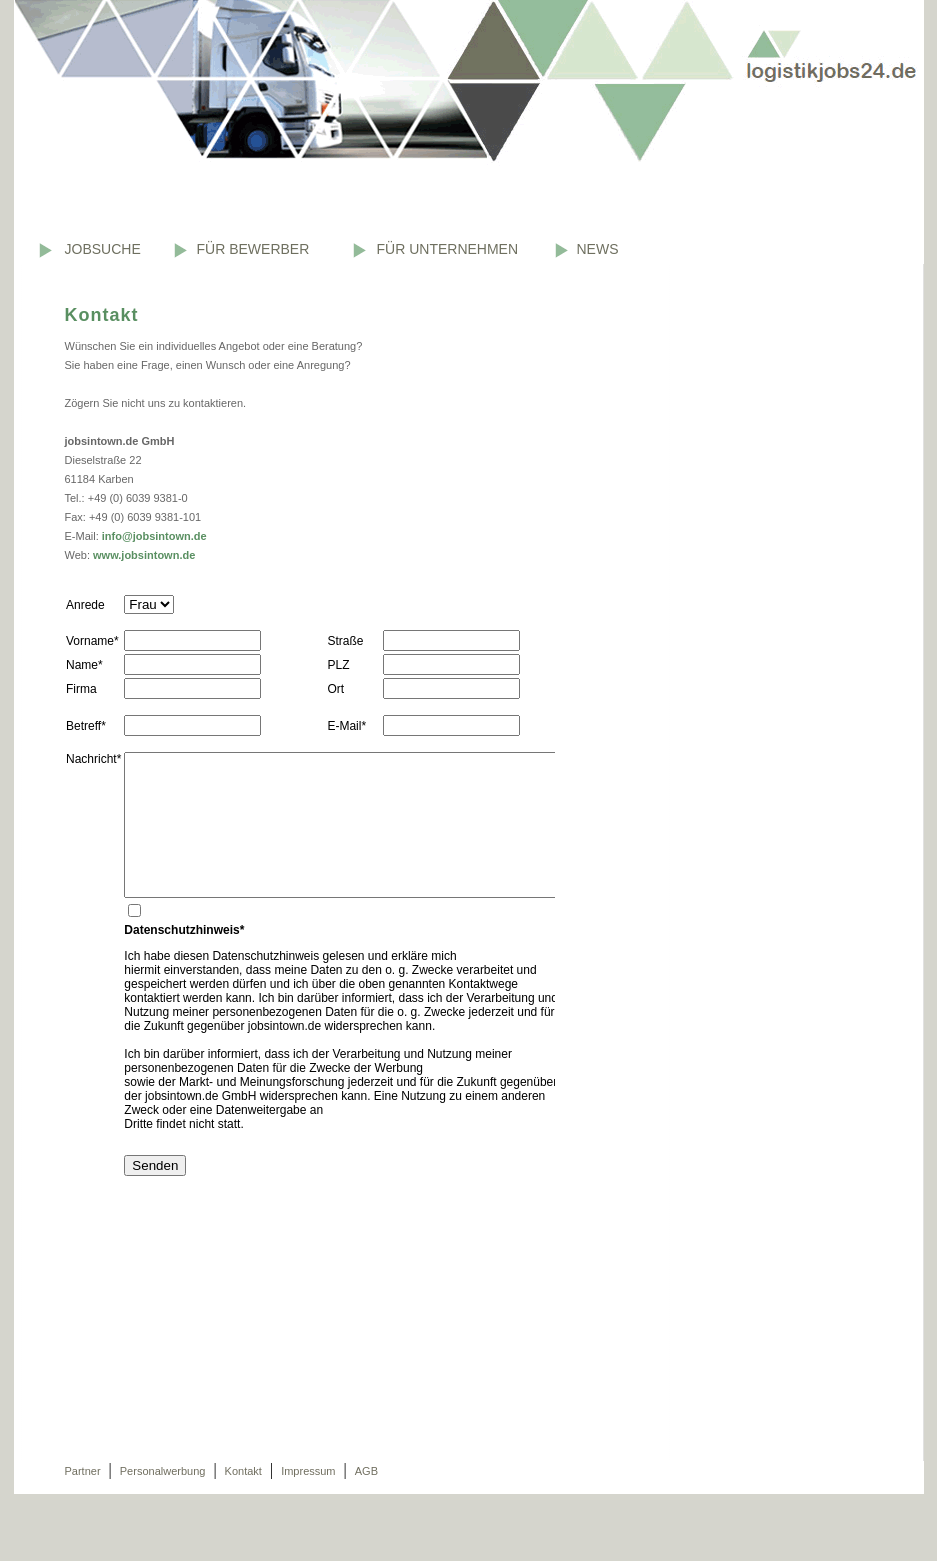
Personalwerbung (163, 1471)
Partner (83, 1471)
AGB (366, 1471)
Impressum (308, 1471)
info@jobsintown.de (154, 536)
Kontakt (243, 1471)
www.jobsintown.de (144, 555)
